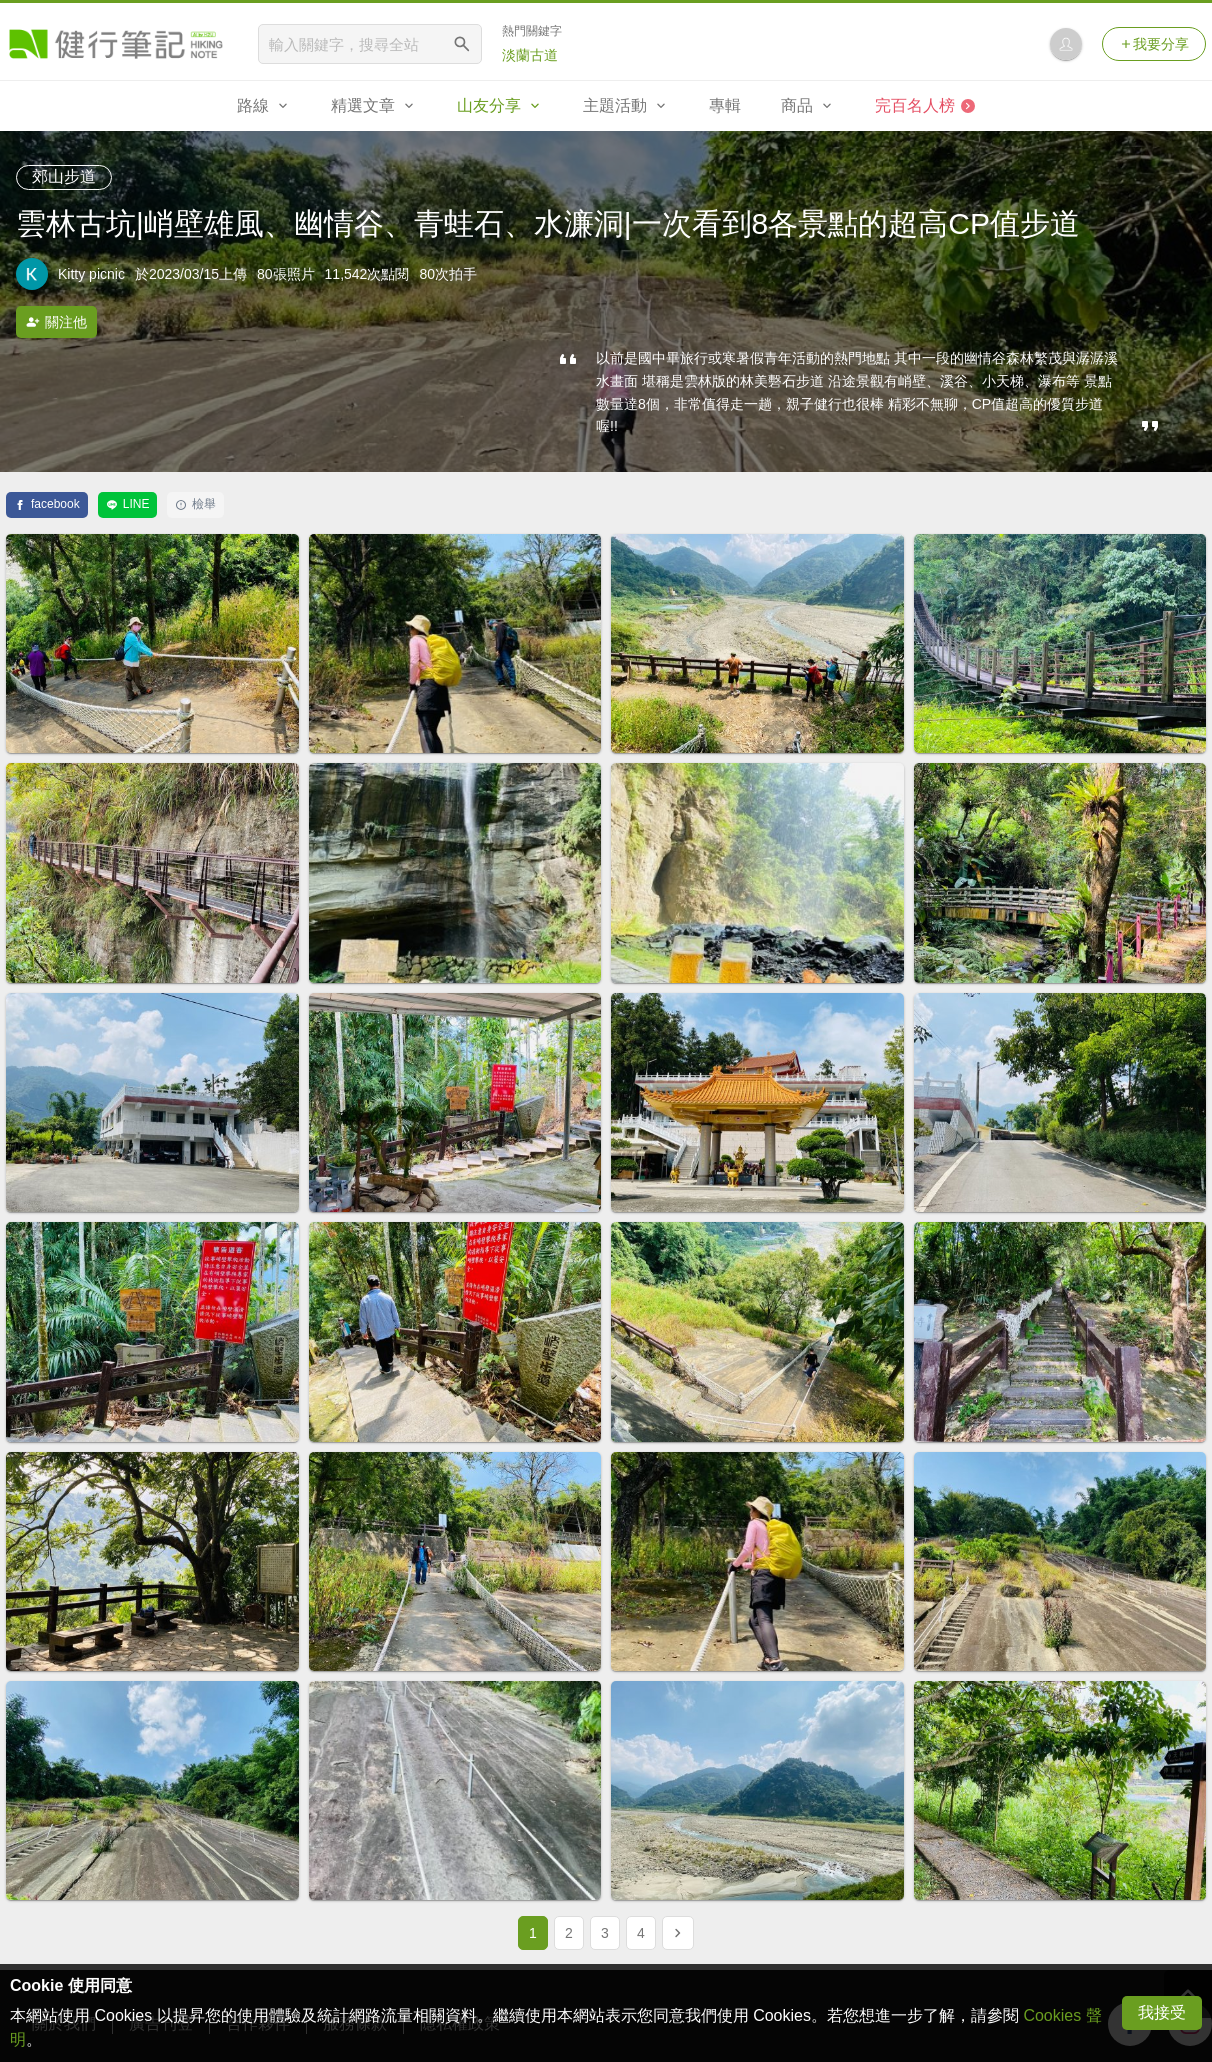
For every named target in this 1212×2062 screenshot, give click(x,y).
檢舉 (195, 504)
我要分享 (1154, 44)
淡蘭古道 (530, 55)
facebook (47, 504)
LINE (128, 504)
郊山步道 (64, 176)
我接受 (1162, 2012)
